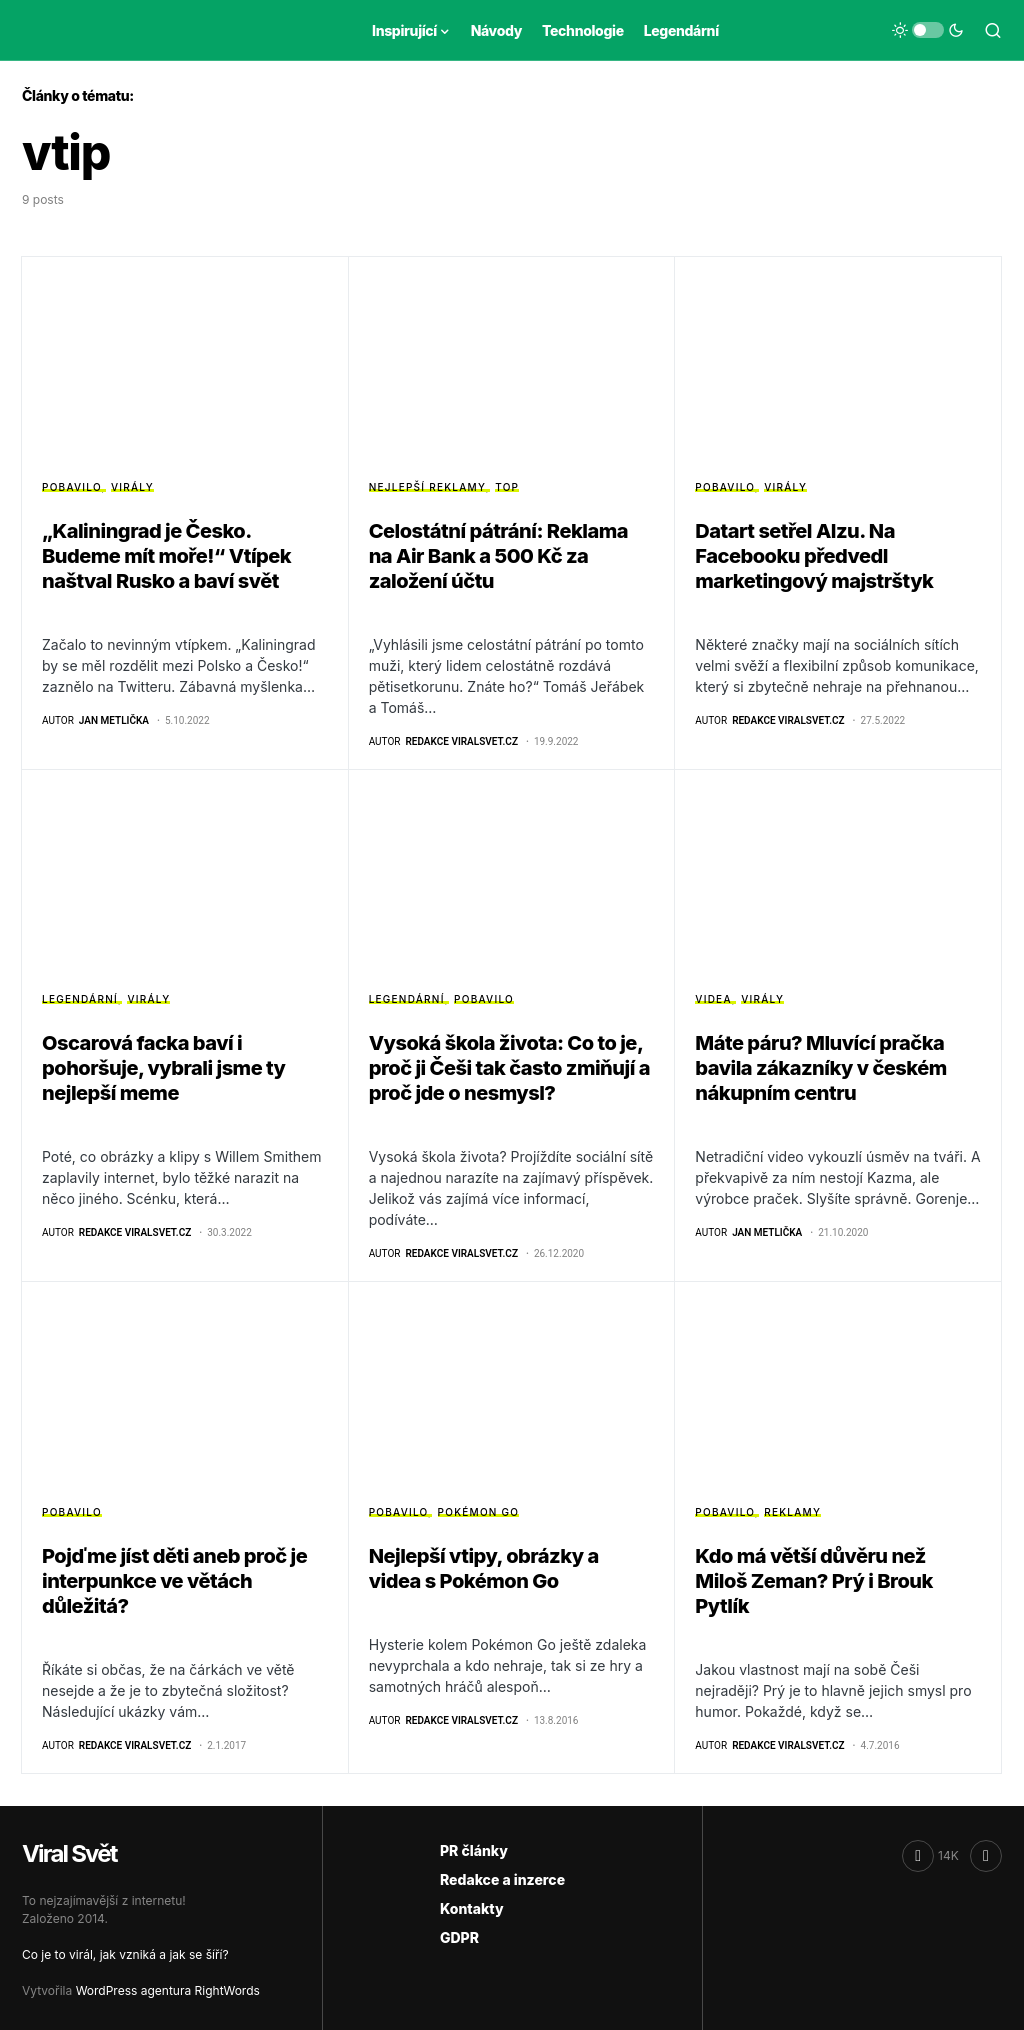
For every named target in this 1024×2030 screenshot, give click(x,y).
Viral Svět (69, 1853)
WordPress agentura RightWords (168, 1990)
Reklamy (792, 1512)
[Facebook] (930, 1856)
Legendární (80, 999)
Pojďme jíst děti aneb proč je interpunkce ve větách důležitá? (174, 1581)
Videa (713, 999)
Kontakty (472, 1908)
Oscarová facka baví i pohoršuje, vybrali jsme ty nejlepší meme (164, 1068)
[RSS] (986, 1856)
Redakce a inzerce (502, 1879)
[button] (928, 30)
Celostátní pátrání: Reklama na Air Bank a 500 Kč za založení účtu (498, 556)
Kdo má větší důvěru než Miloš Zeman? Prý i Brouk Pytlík (814, 1581)
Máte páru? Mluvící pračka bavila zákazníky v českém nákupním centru (820, 1068)
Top (507, 487)
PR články (474, 1850)
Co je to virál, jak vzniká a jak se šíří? (125, 1954)
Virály (132, 487)
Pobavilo (71, 487)
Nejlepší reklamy (427, 487)
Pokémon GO (479, 1512)
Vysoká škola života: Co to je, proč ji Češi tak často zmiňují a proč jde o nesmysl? (509, 1068)
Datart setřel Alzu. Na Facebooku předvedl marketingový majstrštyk (814, 556)
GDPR (459, 1937)
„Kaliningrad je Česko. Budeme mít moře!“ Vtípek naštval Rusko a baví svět (166, 556)
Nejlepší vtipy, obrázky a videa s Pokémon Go (484, 1568)
